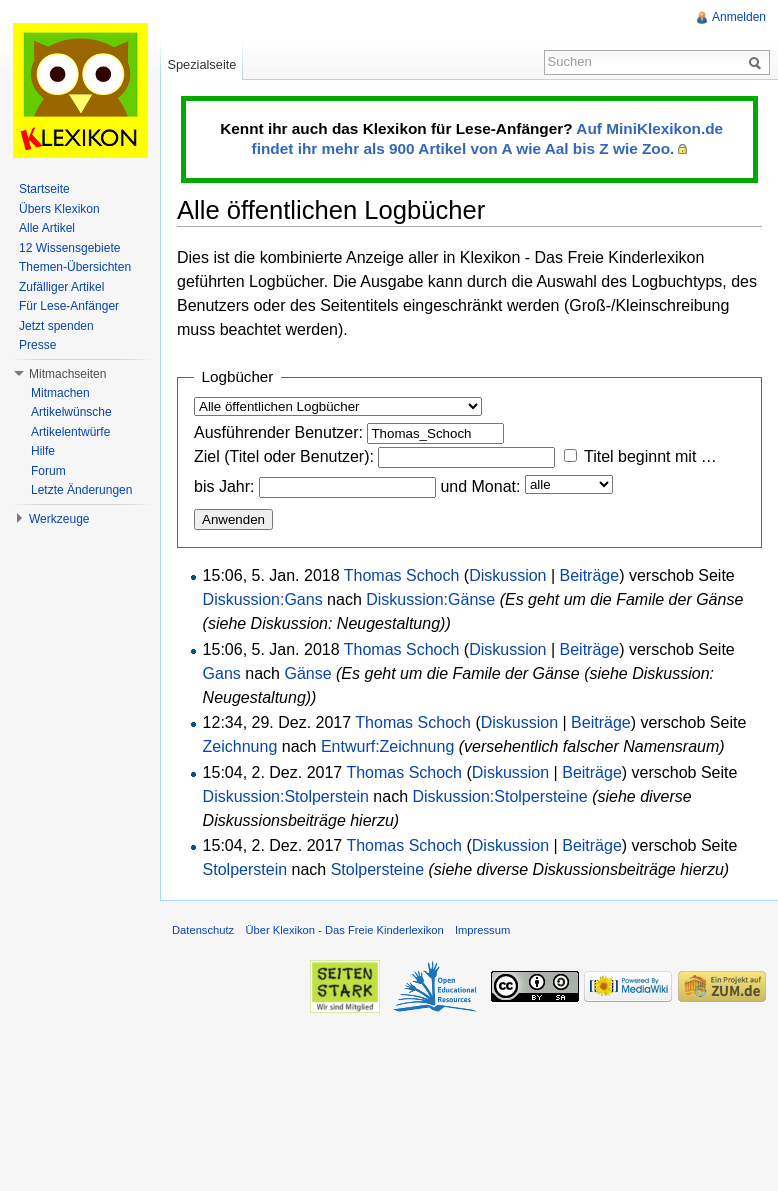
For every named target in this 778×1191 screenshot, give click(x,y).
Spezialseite (201, 64)
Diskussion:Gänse (430, 599)
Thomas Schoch (402, 575)
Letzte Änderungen (81, 490)
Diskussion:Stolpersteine (499, 796)
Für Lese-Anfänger (69, 306)
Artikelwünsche (71, 412)
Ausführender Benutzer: (278, 432)
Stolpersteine (377, 869)
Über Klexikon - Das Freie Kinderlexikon (344, 930)
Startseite (44, 189)
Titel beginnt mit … (650, 456)
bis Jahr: (224, 486)
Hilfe (43, 451)
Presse (37, 345)
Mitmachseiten (67, 374)
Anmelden (739, 17)
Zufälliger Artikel (61, 287)
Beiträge (590, 575)
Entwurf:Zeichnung (387, 746)
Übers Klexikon (59, 209)
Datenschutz (203, 930)
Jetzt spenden (56, 326)
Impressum (482, 930)
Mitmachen (60, 393)
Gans (222, 673)
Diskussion (507, 575)
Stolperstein (245, 869)
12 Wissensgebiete (69, 248)
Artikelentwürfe (70, 432)
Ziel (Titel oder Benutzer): (284, 456)
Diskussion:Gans (263, 599)
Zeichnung (240, 746)
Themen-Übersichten (75, 267)
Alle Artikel (47, 228)
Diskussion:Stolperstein (286, 796)
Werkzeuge (59, 519)
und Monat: (480, 486)
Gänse (307, 673)
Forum (48, 471)
